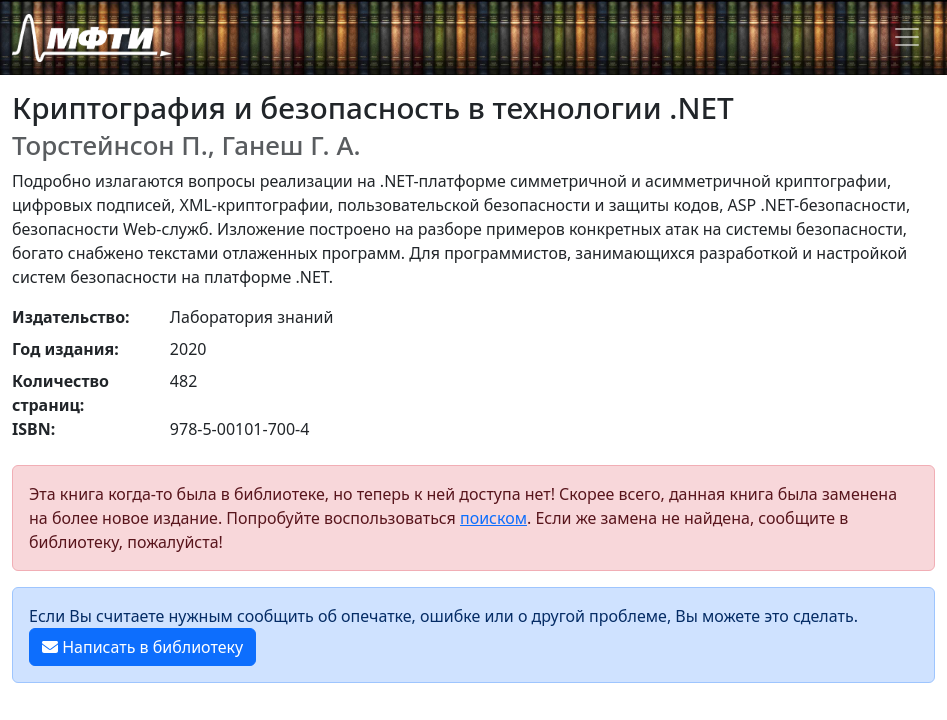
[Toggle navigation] (907, 37)
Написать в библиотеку (142, 647)
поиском (493, 518)
